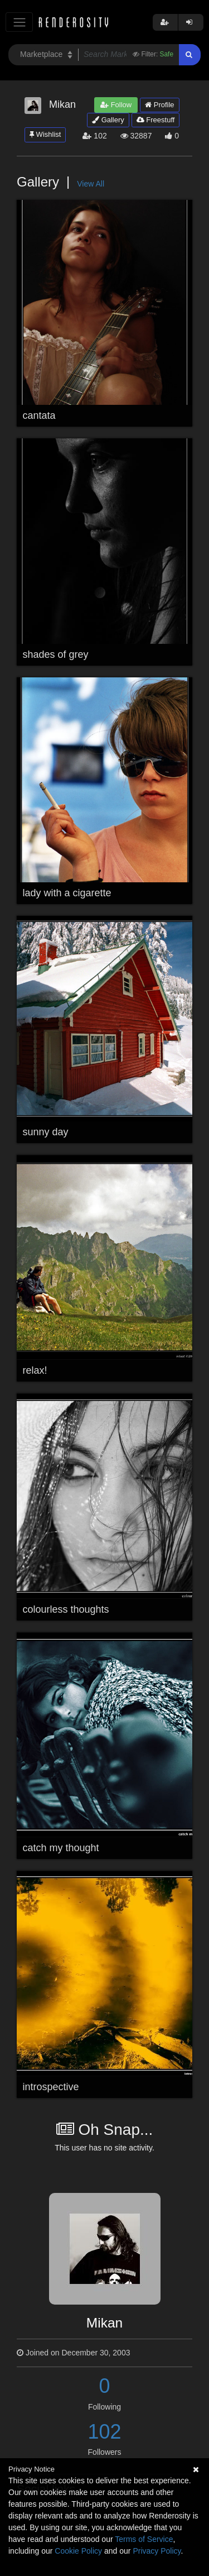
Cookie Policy (78, 2550)
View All (90, 183)
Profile (159, 105)
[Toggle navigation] (19, 22)
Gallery (108, 120)
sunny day (46, 1132)
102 (104, 2431)
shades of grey (56, 654)
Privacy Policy (157, 2550)
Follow (116, 105)
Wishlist (45, 134)
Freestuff (156, 120)
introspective (51, 2086)
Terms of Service (144, 2539)
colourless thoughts (66, 1609)
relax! (35, 1370)
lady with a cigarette (67, 893)
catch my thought (61, 1847)
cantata (39, 415)
